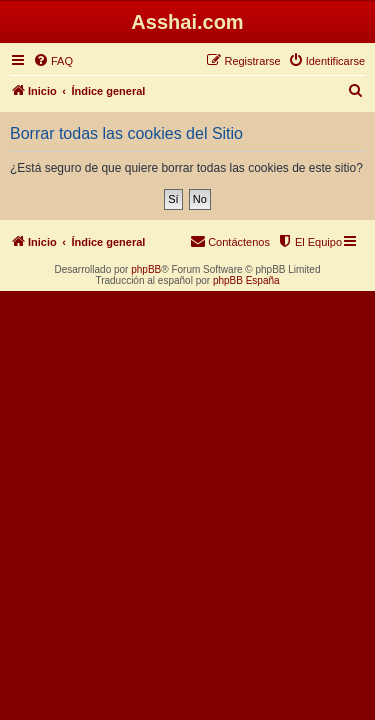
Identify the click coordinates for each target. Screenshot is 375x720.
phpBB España (246, 280)
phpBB (146, 269)
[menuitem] (53, 61)
